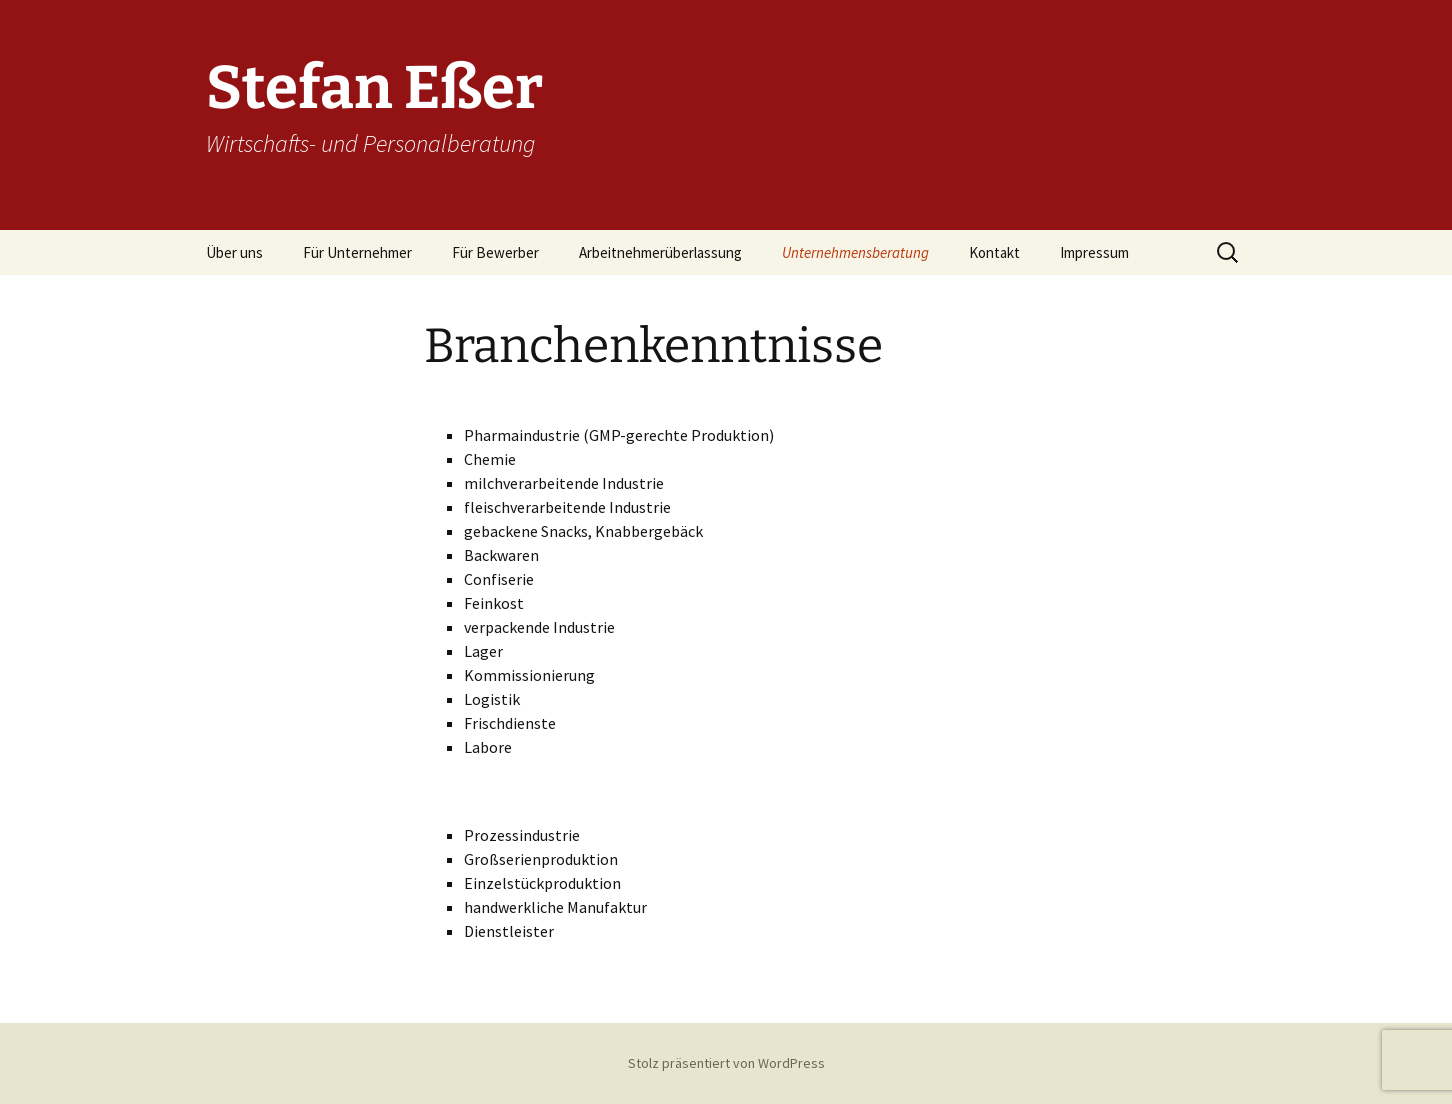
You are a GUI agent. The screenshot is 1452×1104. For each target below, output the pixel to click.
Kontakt (994, 252)
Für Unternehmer (357, 252)
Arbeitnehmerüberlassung (660, 252)
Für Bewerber (495, 252)
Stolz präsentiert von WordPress (726, 1063)
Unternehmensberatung (855, 252)
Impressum (1094, 252)
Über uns (234, 252)
